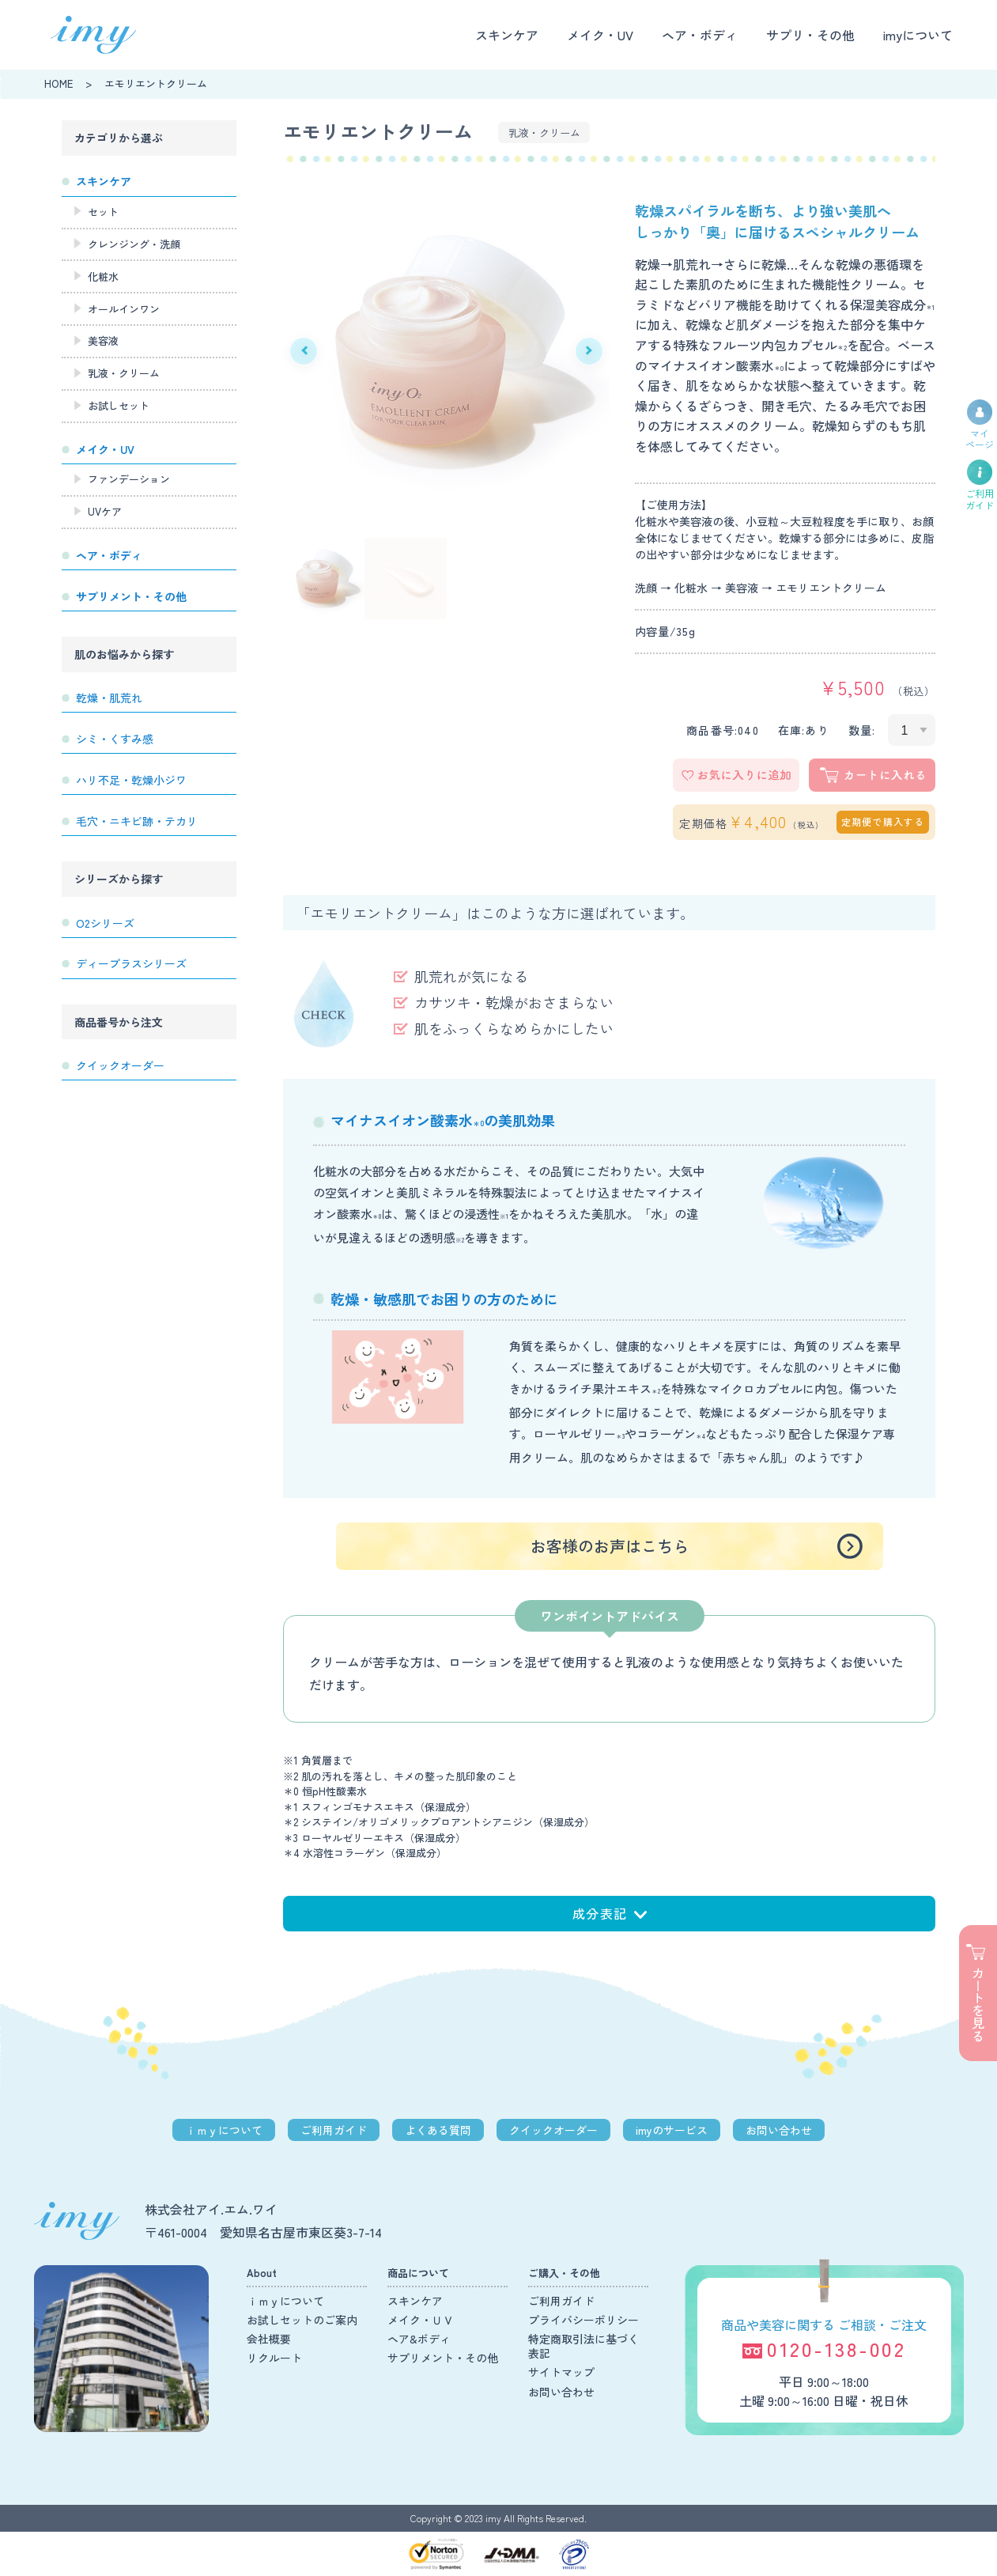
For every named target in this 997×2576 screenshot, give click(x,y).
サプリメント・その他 (442, 2358)
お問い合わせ (779, 2130)
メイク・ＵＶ (420, 2320)
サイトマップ (561, 2372)
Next (589, 351)
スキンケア (506, 34)
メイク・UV (600, 34)
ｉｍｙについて (223, 2130)
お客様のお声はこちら (610, 1545)
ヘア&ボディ (419, 2339)
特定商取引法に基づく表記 (583, 2346)
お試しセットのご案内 (302, 2320)
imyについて (918, 34)
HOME (58, 83)
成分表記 (609, 1913)
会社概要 (269, 2339)
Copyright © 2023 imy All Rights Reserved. (498, 2518)
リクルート (274, 2358)
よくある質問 (438, 2130)
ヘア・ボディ (700, 34)
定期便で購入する (883, 821)
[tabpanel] (446, 350)
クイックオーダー (553, 2130)
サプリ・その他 (810, 34)
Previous (303, 351)
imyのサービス (672, 2130)
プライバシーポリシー (583, 2320)
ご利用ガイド (333, 2130)
